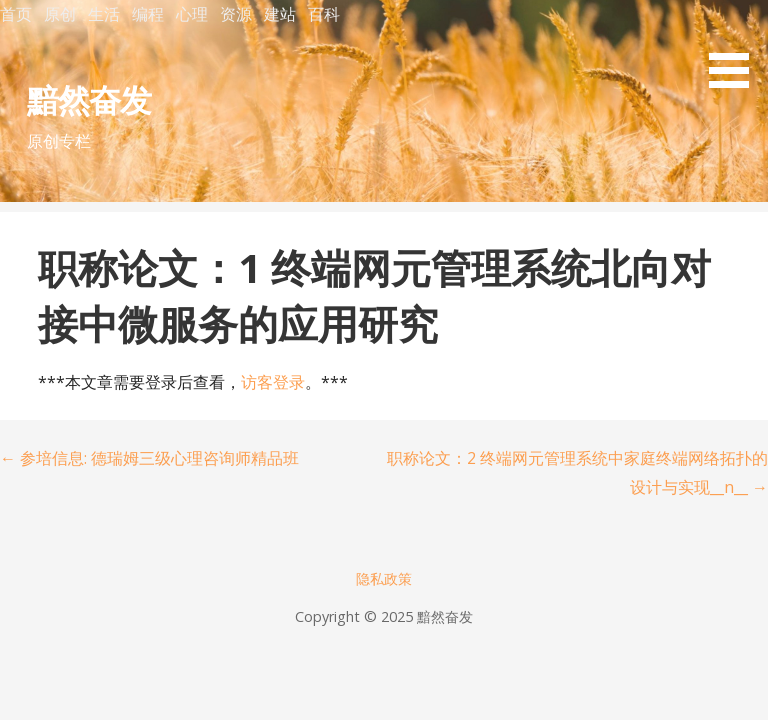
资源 (236, 14)
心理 (192, 14)
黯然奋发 (89, 99)
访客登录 (273, 382)
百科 (324, 14)
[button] (736, 47)
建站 (280, 14)
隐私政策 (384, 578)
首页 (16, 14)
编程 (148, 14)
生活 (104, 14)
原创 (60, 14)
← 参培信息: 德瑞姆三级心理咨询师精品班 (149, 458)
